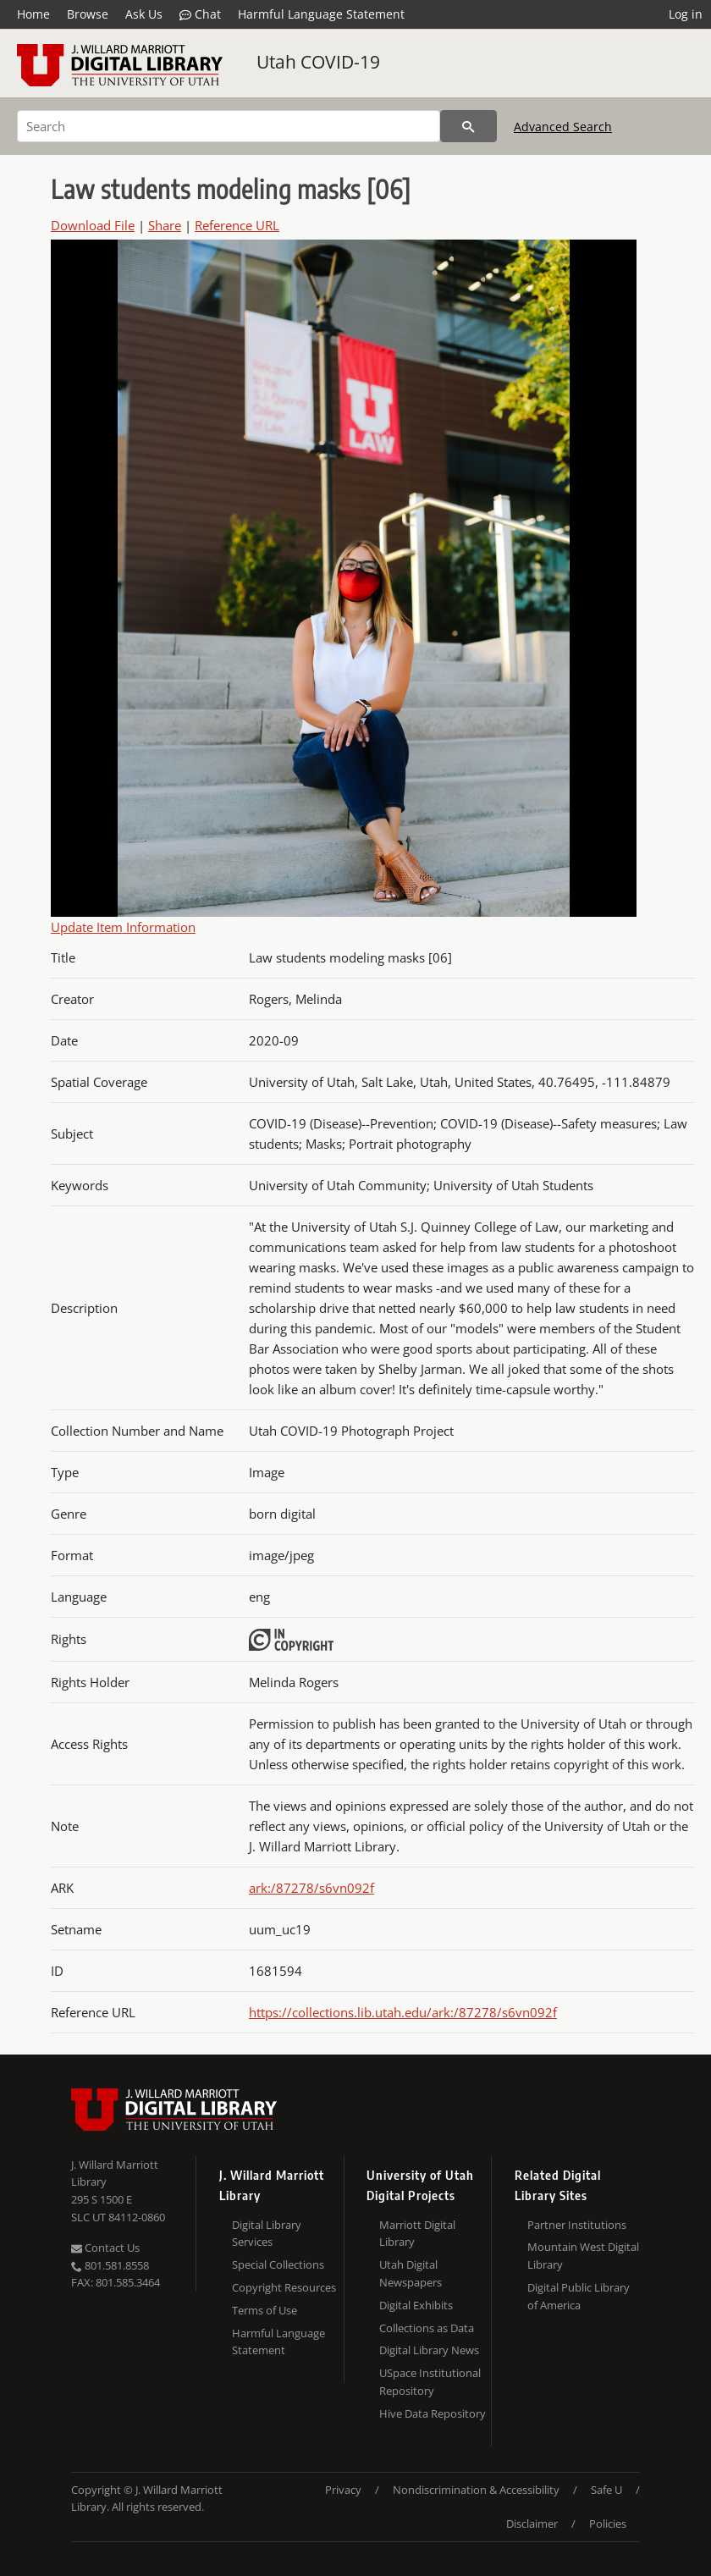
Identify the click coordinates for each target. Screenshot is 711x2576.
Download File (93, 225)
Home (33, 14)
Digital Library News (429, 2350)
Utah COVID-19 (318, 62)
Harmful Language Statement (321, 14)
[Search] (228, 126)
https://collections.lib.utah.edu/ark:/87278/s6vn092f (403, 2012)
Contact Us (105, 2247)
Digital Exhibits (416, 2305)
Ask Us (144, 14)
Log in (686, 14)
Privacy (343, 2489)
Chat (200, 14)
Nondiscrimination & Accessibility (476, 2489)
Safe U (606, 2489)
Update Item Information (123, 926)
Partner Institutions (576, 2224)
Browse (87, 14)
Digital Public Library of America (578, 2296)
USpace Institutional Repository (430, 2381)
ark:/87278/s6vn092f (311, 1887)
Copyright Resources (284, 2287)
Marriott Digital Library (417, 2233)
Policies (607, 2523)
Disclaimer (532, 2523)
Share (164, 225)
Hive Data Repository (432, 2413)
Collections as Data (426, 2328)
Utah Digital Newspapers (410, 2273)
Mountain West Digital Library (583, 2255)
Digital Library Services (266, 2233)
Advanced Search (563, 127)
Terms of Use (264, 2310)
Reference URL (237, 225)
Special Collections (278, 2264)
